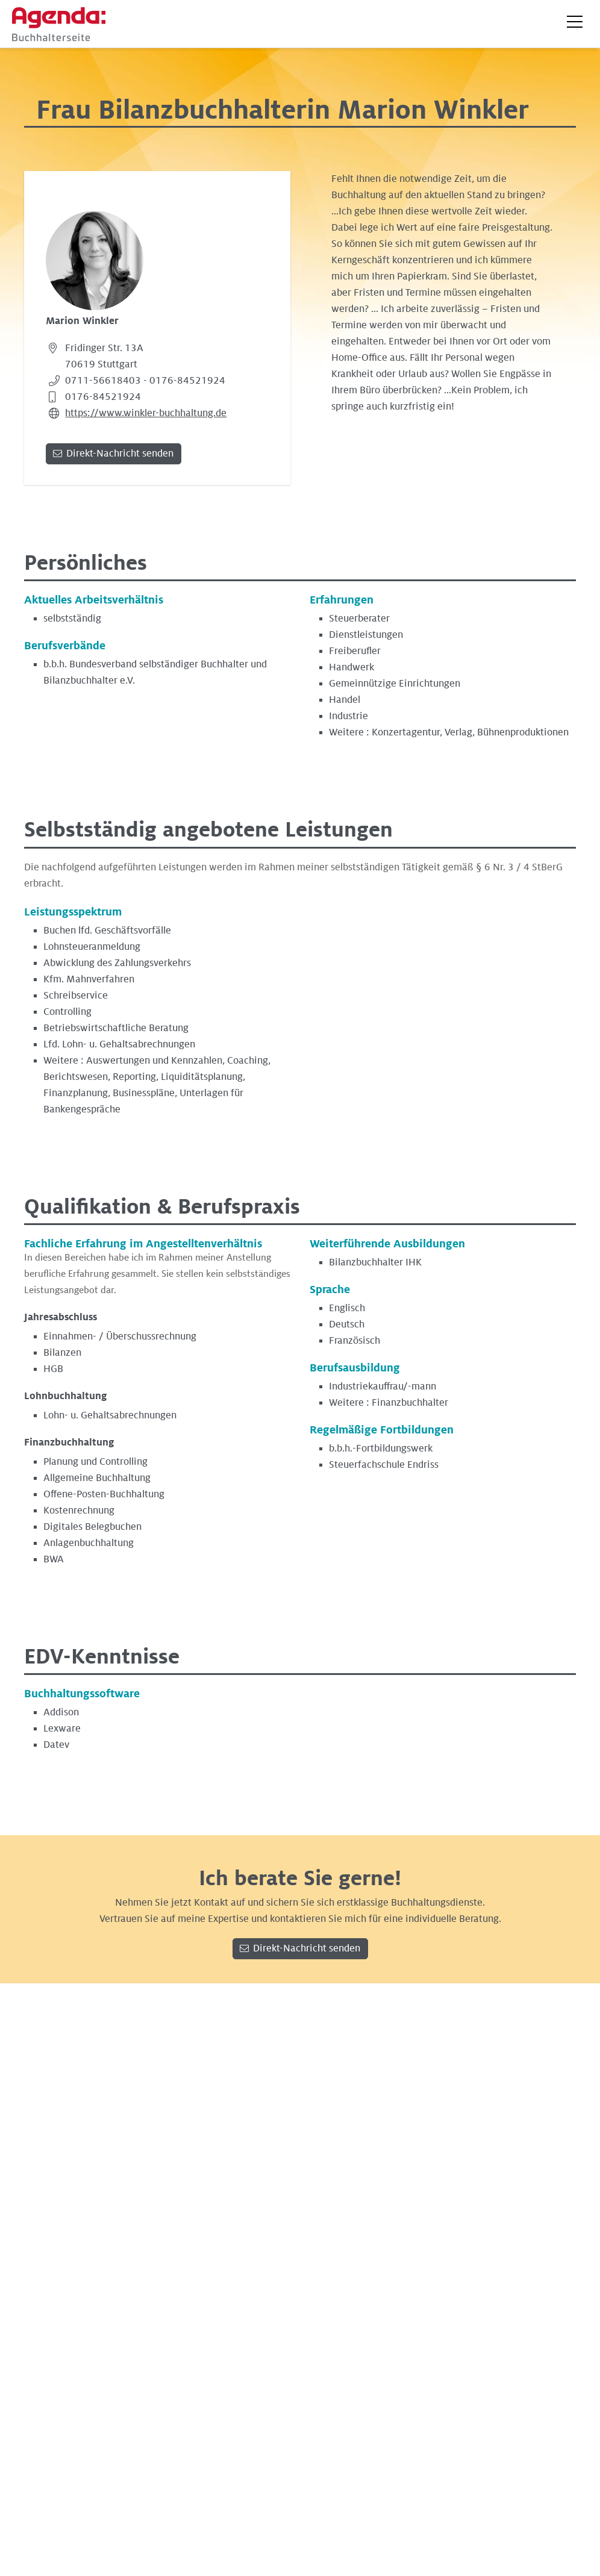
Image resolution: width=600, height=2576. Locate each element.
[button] (574, 21)
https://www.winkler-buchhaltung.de (146, 413)
